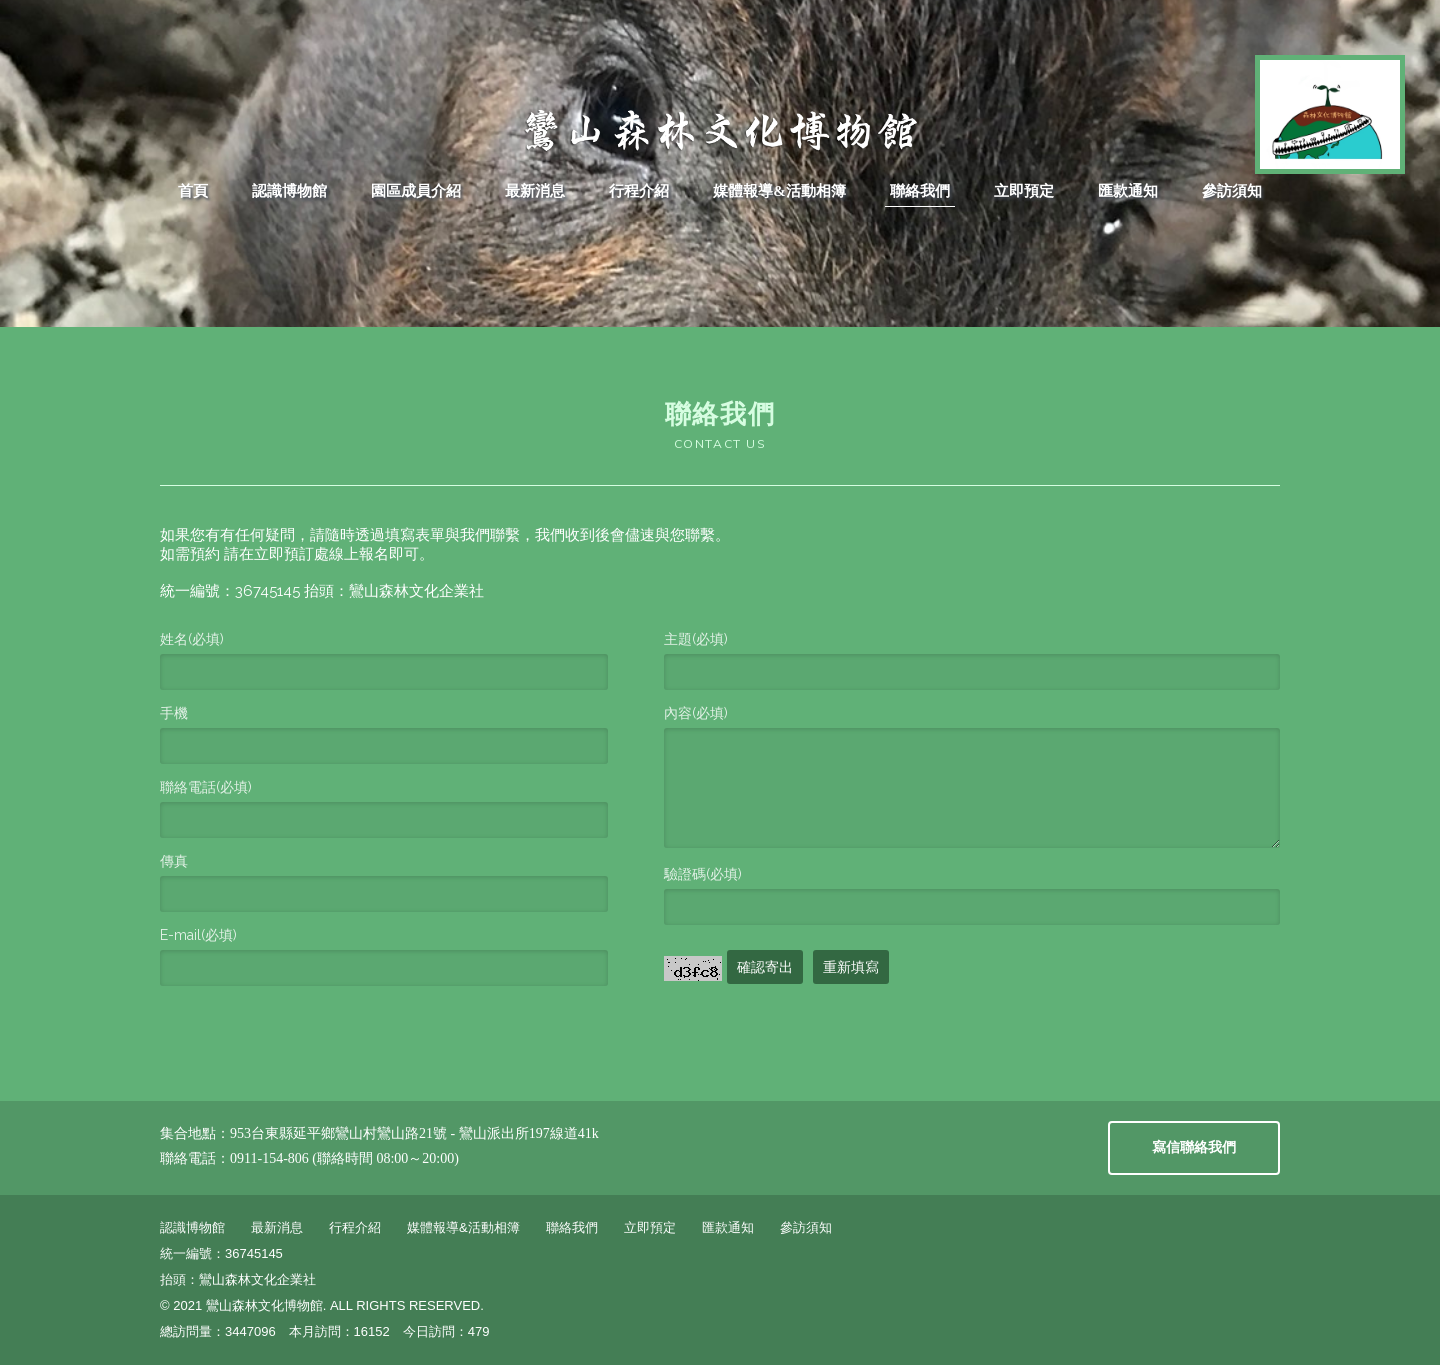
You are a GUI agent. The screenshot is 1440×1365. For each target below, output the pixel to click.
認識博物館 (289, 191)
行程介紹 (639, 191)
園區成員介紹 (416, 191)
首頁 (193, 191)
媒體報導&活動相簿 (779, 191)
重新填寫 (851, 967)
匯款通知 (1128, 191)
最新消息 (535, 191)
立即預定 (1024, 191)
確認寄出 (765, 967)
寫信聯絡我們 (1194, 1147)
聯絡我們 (920, 191)
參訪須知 (1232, 191)
